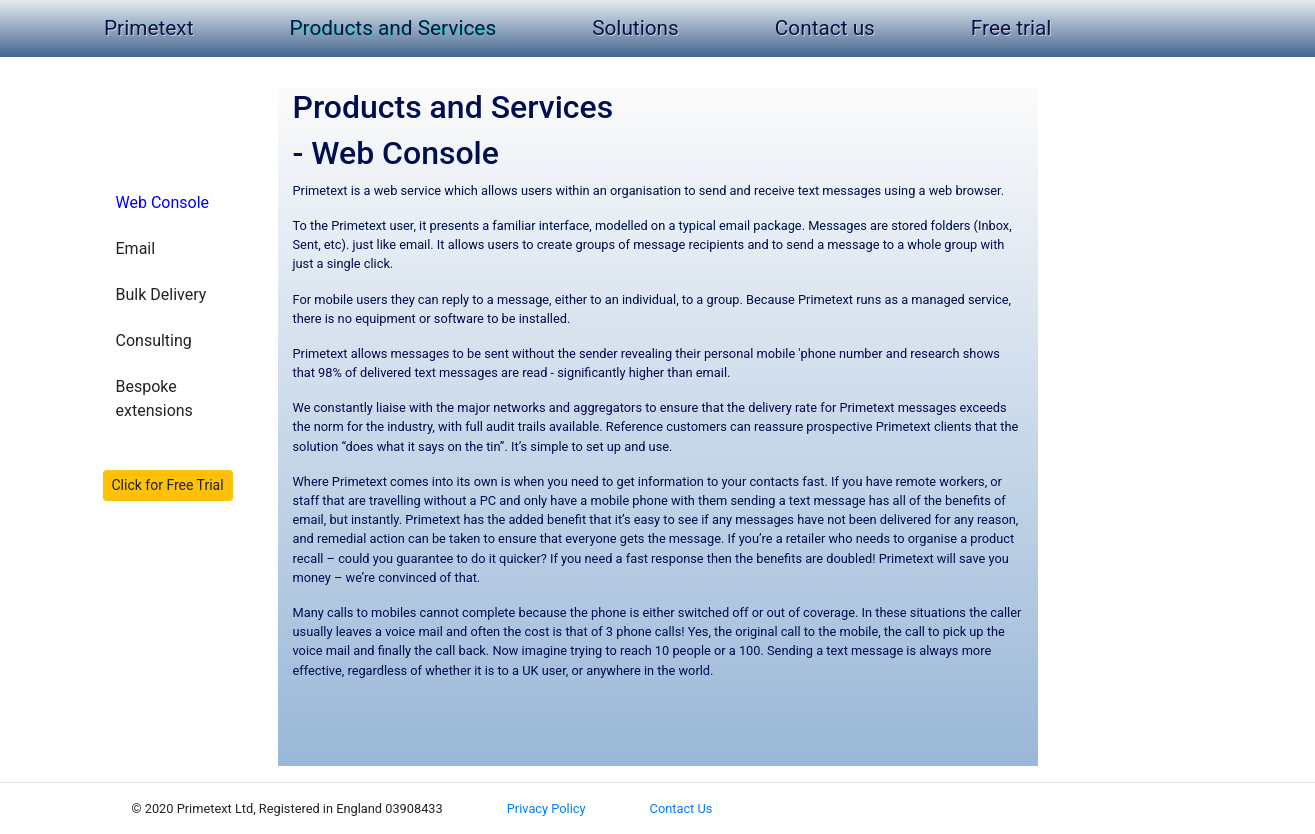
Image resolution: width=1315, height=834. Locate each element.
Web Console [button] (163, 202)
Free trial (1011, 28)
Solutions (635, 28)
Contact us (825, 28)
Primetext (152, 27)
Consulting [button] (154, 340)
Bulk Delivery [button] (161, 294)
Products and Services (392, 28)
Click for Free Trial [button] (168, 485)
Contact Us (681, 808)
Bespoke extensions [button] (154, 398)
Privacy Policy (546, 808)
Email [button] (136, 248)
